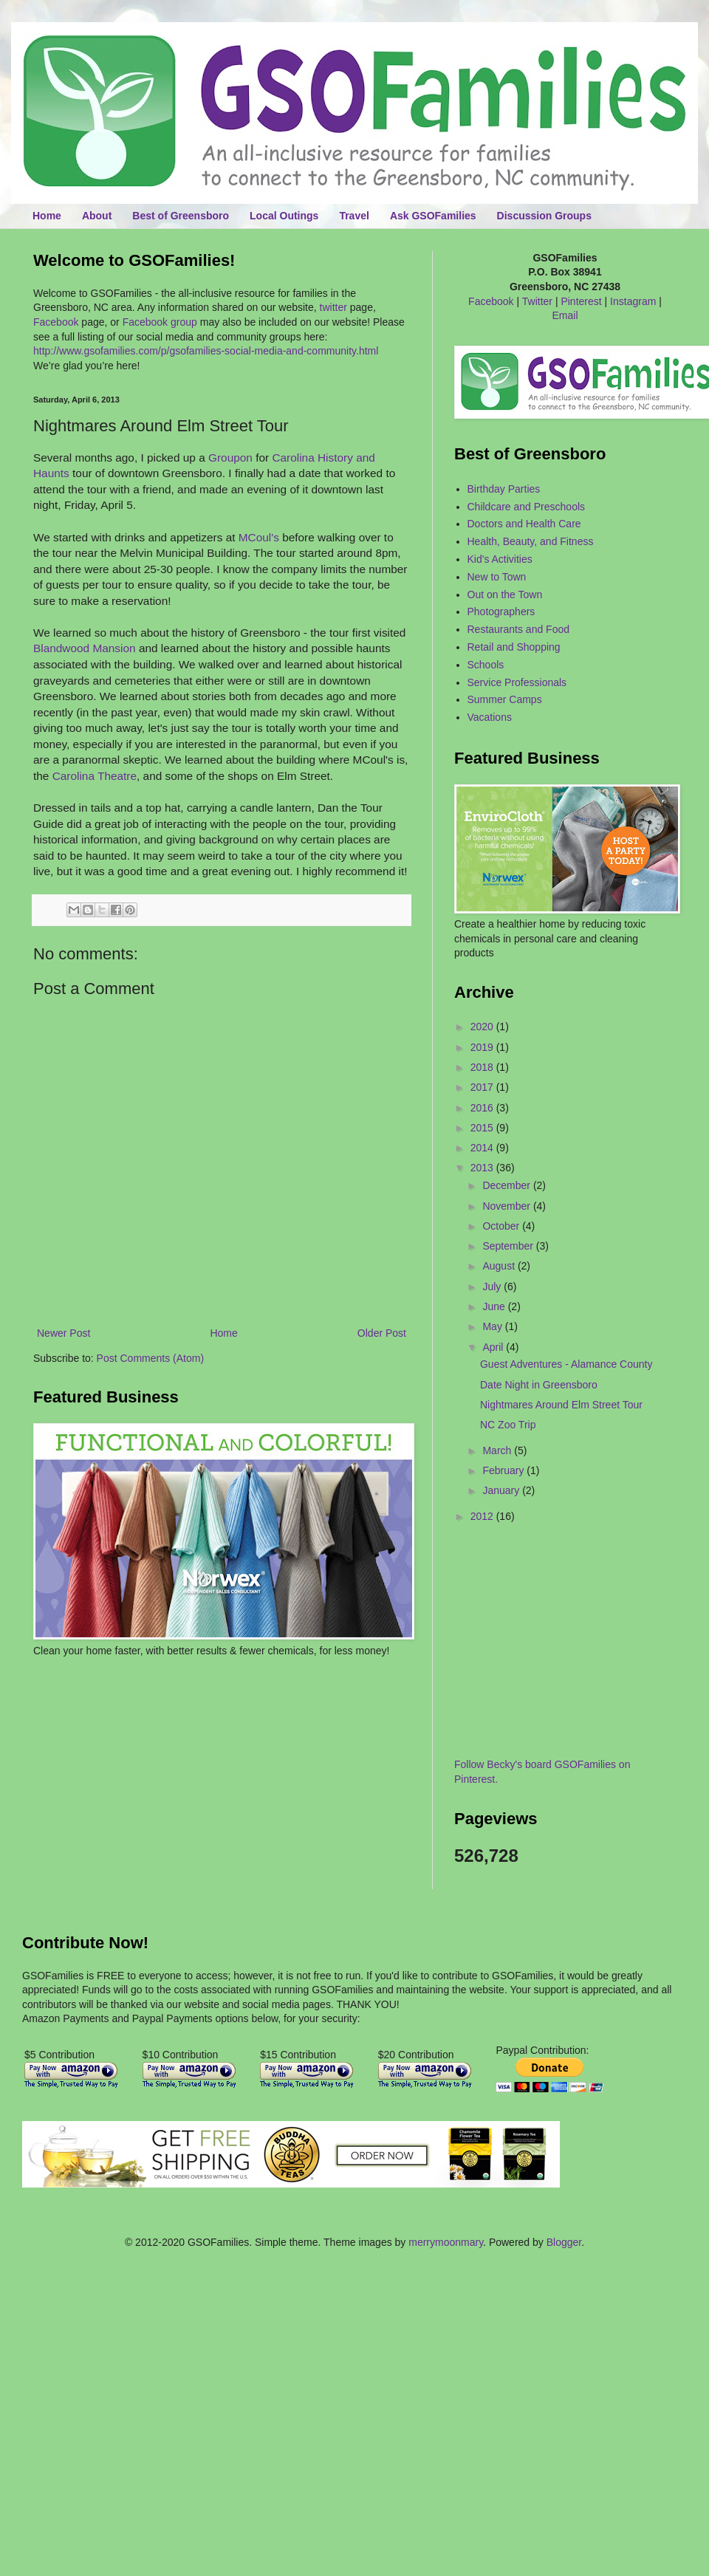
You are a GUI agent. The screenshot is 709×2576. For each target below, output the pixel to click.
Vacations (489, 717)
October (502, 1226)
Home (46, 216)
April (494, 1347)
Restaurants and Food (518, 629)
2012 (483, 1516)
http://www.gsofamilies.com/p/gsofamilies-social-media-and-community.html (205, 351)
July (493, 1286)
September (508, 1246)
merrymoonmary (445, 2242)
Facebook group (160, 322)
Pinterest (581, 301)
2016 (483, 1108)
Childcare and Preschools (526, 507)
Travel (354, 216)
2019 (483, 1047)
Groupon (230, 457)
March (498, 1450)
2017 (483, 1087)
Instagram (633, 301)
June (494, 1306)
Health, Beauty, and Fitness (530, 541)
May (493, 1326)
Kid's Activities (499, 559)
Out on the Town (505, 594)
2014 (483, 1148)
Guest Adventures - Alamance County (566, 1364)
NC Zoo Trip (507, 1425)
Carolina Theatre (94, 776)
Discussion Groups (544, 216)
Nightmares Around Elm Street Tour (561, 1405)
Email (565, 315)
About (97, 216)
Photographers (501, 611)
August (499, 1266)
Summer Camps (504, 699)
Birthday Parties (504, 489)
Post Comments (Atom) (150, 1358)
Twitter (537, 301)
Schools (485, 665)
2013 (483, 1168)
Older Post (381, 1333)
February (504, 1470)
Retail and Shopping (514, 647)
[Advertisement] (119, 1702)
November (507, 1206)
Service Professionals (517, 682)
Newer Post (63, 1333)
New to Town (497, 577)
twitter (333, 307)
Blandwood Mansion (84, 648)
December (507, 1185)
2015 (483, 1128)
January (502, 1490)
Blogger (564, 2242)
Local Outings (284, 216)
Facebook (55, 322)
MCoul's (259, 537)
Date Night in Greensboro (538, 1385)
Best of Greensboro (180, 216)
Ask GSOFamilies (433, 216)
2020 (483, 1026)
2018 (483, 1067)
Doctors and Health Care (524, 524)
